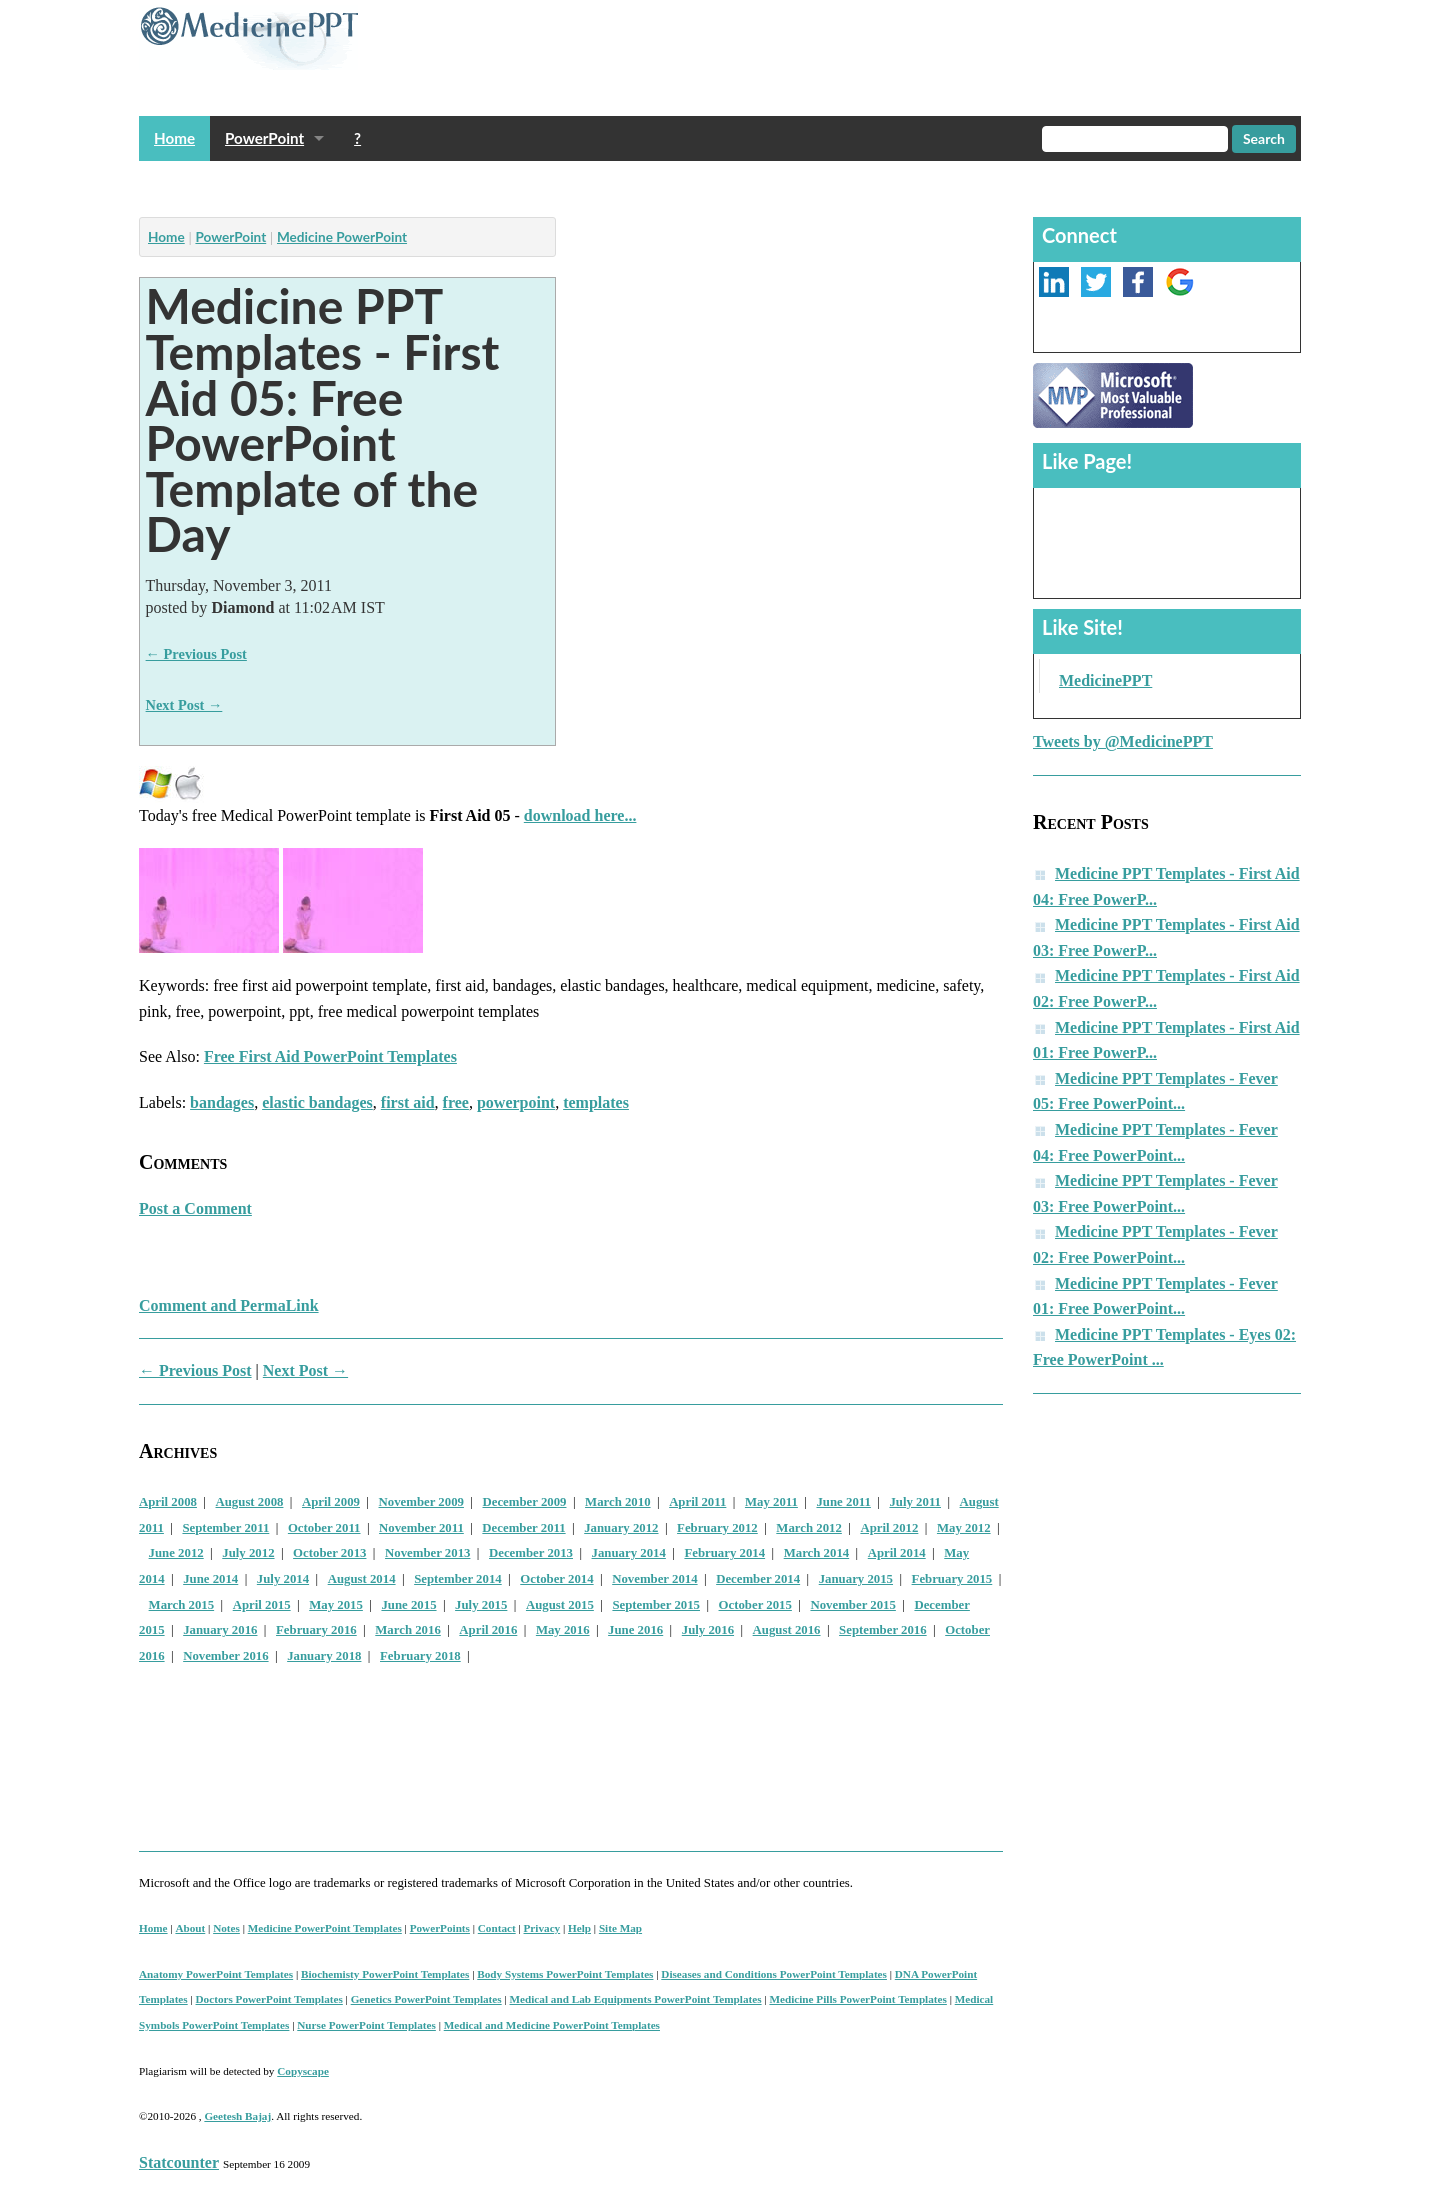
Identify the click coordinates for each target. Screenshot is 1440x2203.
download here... (580, 815)
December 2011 (523, 1528)
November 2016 (225, 1656)
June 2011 (843, 1502)
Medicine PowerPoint (342, 237)
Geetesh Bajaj (237, 2116)
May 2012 (964, 1528)
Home (174, 138)
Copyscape (303, 2071)
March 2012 (809, 1528)
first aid (408, 1102)
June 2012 (176, 1553)
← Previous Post (196, 654)
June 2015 (408, 1605)
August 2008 (250, 1502)
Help (579, 1928)
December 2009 (525, 1502)
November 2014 (654, 1579)
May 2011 (771, 1502)
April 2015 (262, 1605)
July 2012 (248, 1553)
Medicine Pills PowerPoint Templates (857, 1999)
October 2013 (329, 1553)
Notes (226, 1928)
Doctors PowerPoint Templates (269, 1999)
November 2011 (421, 1528)
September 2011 (225, 1528)
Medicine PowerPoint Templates (325, 1928)
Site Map (620, 1928)
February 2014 (724, 1553)
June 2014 (210, 1579)
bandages (222, 1102)
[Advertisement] (503, 183)
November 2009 (421, 1502)
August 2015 (560, 1605)
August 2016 (787, 1630)
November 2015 (852, 1605)
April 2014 (897, 1553)
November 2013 (427, 1553)
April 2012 (889, 1528)
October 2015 (755, 1605)
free (456, 1102)
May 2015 (336, 1605)
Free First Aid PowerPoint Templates (330, 1056)
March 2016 (408, 1630)
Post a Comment (195, 1208)
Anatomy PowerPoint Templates (216, 1974)
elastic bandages (317, 1102)
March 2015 (182, 1605)
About (190, 1928)
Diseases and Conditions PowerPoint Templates (774, 1974)
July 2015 (481, 1605)
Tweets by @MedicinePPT (1123, 741)
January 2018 (324, 1656)
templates (596, 1102)
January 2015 (856, 1579)
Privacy (542, 1928)
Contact (497, 1928)
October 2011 (324, 1528)
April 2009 (331, 1502)
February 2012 (717, 1528)
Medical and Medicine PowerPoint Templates (552, 2025)
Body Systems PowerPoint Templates (565, 1974)
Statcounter (179, 2162)
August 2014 (362, 1579)
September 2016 (883, 1630)
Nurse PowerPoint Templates (366, 2025)
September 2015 (656, 1605)
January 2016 (220, 1630)
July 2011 (915, 1502)
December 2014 (758, 1579)
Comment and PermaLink (229, 1305)
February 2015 (952, 1579)
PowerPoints (440, 1928)
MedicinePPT (1105, 680)
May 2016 (563, 1630)
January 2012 (621, 1528)
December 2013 (531, 1553)
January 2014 (629, 1553)
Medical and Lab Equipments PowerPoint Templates (636, 1999)
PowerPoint (264, 138)
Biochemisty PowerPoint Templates (385, 1974)
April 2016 (488, 1630)
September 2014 (458, 1579)
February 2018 (420, 1656)
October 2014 (556, 1579)
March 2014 (817, 1553)
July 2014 (283, 1579)
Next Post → (184, 705)
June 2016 (635, 1630)
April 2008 (168, 1502)
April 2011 (697, 1502)
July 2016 (708, 1630)
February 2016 (316, 1630)
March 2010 (618, 1502)
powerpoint (516, 1102)
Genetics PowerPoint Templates (426, 1999)
